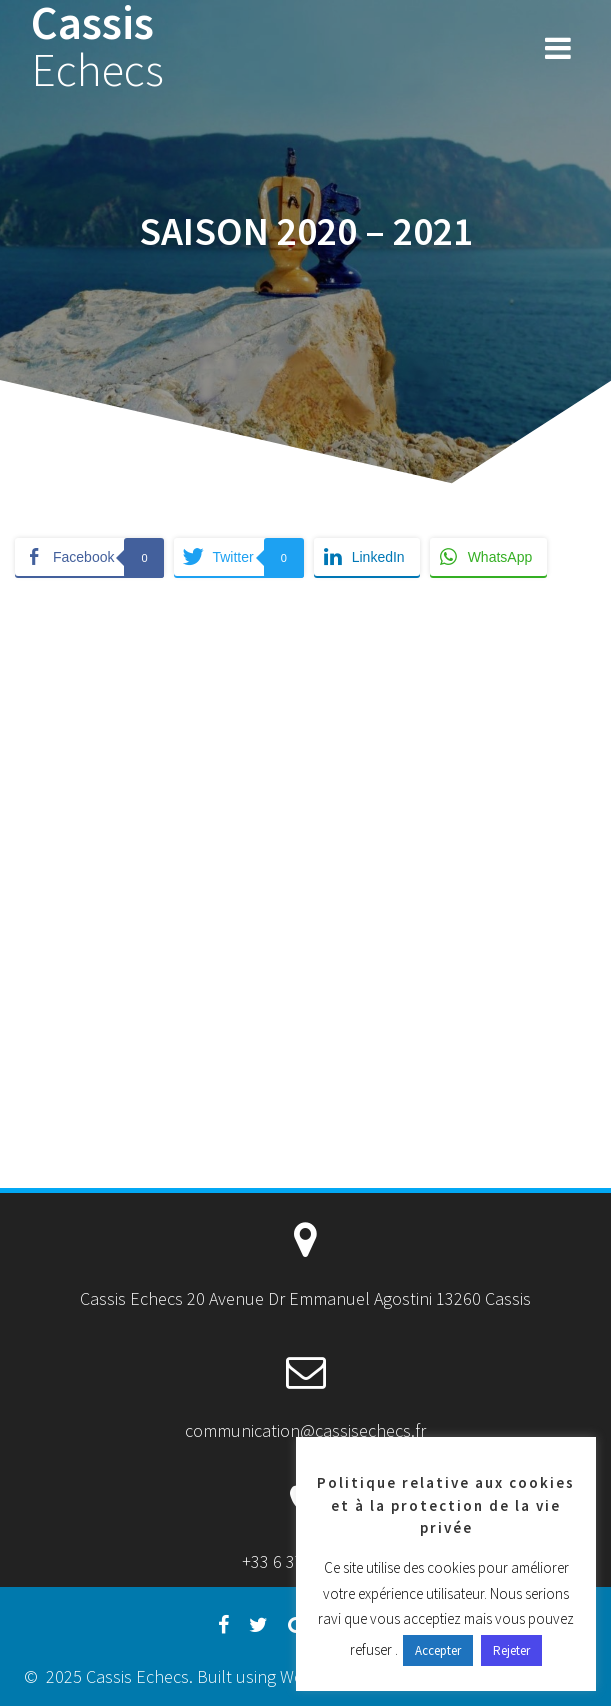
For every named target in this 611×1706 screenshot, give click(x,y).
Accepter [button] (438, 1650)
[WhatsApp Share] (489, 557)
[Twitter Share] (238, 557)
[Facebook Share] (89, 557)
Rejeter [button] (511, 1650)
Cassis (97, 47)
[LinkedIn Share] (367, 557)
